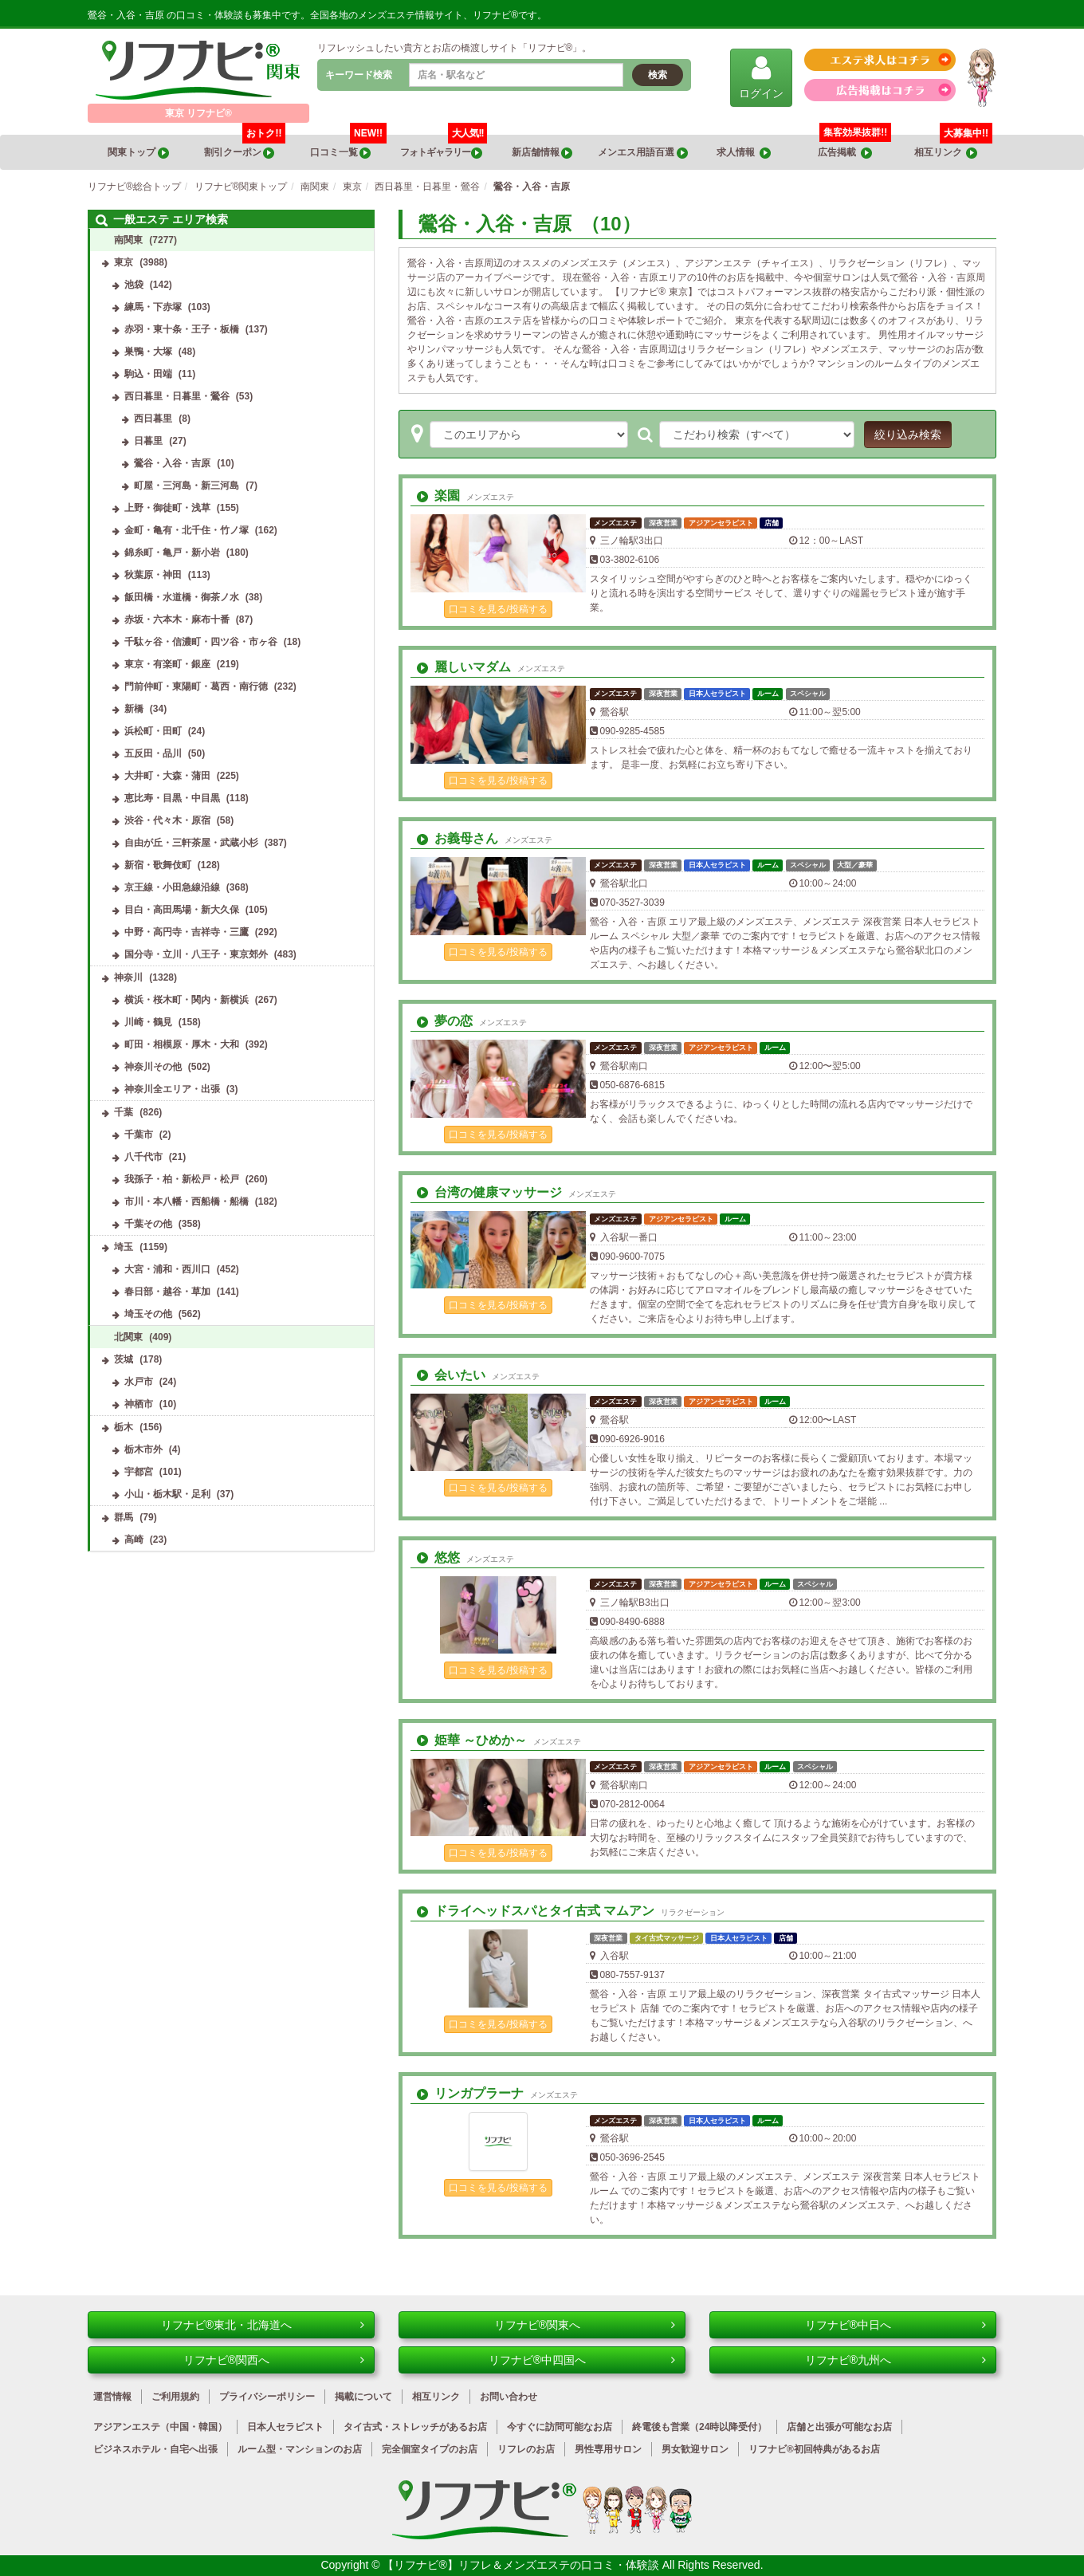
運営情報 (112, 2396)
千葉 (123, 1112)
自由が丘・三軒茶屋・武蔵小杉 (191, 842)
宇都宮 (138, 1471)
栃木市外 (143, 1449)
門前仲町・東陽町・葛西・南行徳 (196, 686)
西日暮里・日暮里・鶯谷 (177, 396)
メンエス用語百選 (642, 153)
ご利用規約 (175, 2396)
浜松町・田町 (153, 731)
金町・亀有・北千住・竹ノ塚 (186, 530)
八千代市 (143, 1156)
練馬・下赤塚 (153, 307)
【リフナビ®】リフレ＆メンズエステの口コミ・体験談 (522, 2564)
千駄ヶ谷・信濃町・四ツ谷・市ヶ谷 (200, 641)
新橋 (133, 708)
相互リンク (953, 147)
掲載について (363, 2396)
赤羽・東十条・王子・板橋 (181, 329)
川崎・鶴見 (148, 1022)
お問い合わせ (508, 2396)
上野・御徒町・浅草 (167, 507)
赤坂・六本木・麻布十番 (177, 619)
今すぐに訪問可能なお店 (559, 2426)
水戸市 (138, 1381)
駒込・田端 (148, 374)
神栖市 (138, 1404)
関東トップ (138, 153)
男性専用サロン (608, 2449)
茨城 (123, 1359)
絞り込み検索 (907, 434)
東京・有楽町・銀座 (167, 664)
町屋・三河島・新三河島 (186, 485)
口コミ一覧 (348, 147)
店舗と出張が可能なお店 (839, 2426)
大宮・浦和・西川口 (167, 1269)
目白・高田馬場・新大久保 (181, 909)
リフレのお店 (526, 2449)
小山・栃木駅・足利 (167, 1494)
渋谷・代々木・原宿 (167, 820)
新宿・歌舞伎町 (157, 865)
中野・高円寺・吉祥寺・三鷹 (186, 932)
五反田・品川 (153, 753)
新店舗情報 (542, 153)
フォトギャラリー (444, 147)
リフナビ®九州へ (895, 2360)
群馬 (123, 1517)
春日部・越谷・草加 (167, 1291)
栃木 (123, 1427)
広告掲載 (845, 153)
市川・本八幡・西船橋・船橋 (186, 1201)
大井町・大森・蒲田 (167, 775)
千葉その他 (148, 1223)
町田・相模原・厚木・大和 (181, 1044)
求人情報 (744, 153)
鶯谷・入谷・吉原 (172, 463)
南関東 (128, 240)
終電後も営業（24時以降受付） (699, 2426)
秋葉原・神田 (153, 574)
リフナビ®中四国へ (582, 2360)
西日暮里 (153, 418)
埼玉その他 (148, 1313)
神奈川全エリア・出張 (172, 1089)
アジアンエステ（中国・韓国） (160, 2426)
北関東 (128, 1337)
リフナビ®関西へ (273, 2360)
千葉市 (138, 1134)
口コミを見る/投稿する (498, 609)
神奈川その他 (153, 1066)
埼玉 (123, 1247)
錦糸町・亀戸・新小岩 (172, 552)
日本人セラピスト (285, 2426)
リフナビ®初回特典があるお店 (814, 2449)
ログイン (761, 77)
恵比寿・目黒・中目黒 (172, 798)
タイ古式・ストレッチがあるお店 (415, 2426)
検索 (657, 75)
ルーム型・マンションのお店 (300, 2449)
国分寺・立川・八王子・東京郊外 (196, 954)
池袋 (133, 284)
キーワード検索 (358, 75)
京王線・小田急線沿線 (172, 887)
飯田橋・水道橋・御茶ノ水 (181, 597)
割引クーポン (245, 147)
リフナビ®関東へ (584, 2324)
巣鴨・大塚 (148, 351)
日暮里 (148, 440)
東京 (123, 262)
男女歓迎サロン (695, 2449)
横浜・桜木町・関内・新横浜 (186, 999)
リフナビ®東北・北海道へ (262, 2324)
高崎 (133, 1539)
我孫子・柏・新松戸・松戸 (181, 1179)
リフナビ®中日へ (895, 2324)
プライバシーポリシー (267, 2396)
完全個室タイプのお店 (429, 2449)
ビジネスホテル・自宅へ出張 (155, 2449)
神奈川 (128, 977)
